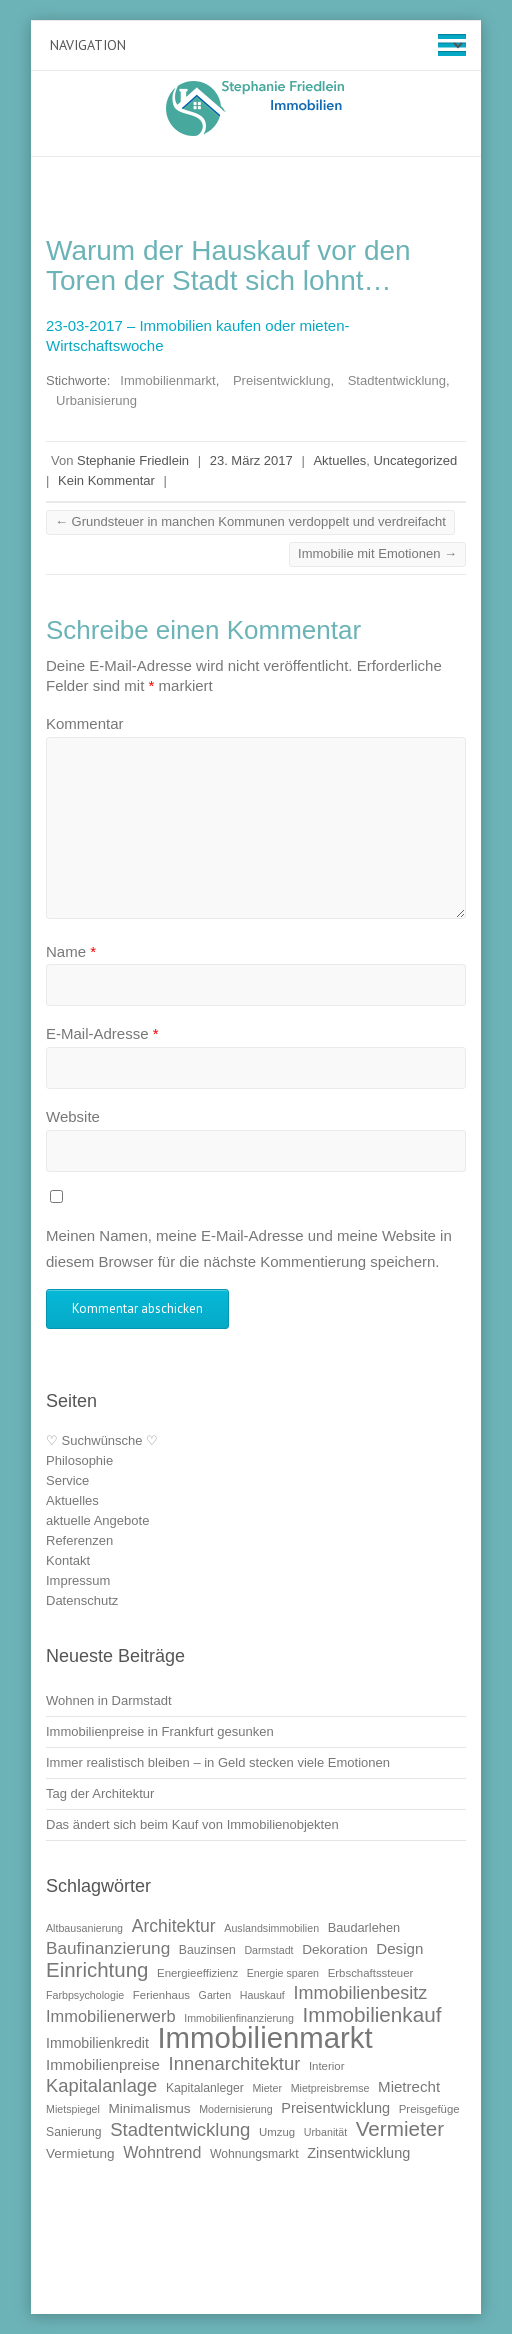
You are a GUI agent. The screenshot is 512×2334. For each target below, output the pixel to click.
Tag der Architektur (100, 1793)
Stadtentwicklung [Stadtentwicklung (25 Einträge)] (180, 2129)
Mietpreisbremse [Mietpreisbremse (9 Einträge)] (330, 2088)
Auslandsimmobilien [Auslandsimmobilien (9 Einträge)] (271, 1928)
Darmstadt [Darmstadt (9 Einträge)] (268, 1950)
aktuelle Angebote (97, 1520)
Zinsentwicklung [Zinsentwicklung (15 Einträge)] (358, 2153)
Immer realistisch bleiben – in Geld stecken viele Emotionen (218, 1762)
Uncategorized (415, 460)
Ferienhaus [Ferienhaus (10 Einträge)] (161, 1995)
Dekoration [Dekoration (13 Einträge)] (335, 1949)
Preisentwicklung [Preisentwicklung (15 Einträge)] (335, 2108)
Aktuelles (339, 460)
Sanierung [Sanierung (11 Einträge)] (74, 2132)
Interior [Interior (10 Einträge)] (327, 2066)
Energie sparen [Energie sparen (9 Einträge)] (283, 1973)
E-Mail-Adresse (102, 1033)
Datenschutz (82, 1600)
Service (67, 1480)
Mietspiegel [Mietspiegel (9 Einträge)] (73, 2109)
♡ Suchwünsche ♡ (102, 1440)
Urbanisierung (96, 400)
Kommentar (85, 723)
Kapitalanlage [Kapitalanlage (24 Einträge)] (101, 2085)
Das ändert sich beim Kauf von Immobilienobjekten (192, 1824)
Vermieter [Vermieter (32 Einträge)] (400, 2128)
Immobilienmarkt (167, 380)
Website (73, 1116)
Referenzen (79, 1540)
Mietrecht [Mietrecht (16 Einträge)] (409, 2086)
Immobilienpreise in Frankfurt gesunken (160, 1731)
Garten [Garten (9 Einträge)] (215, 1995)
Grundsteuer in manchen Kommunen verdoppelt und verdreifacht (250, 521)
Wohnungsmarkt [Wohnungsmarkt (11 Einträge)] (254, 2154)
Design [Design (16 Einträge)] (399, 1948)
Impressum (78, 1580)
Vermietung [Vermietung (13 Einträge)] (80, 2153)
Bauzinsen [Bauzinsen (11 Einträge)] (207, 1950)
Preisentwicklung (282, 380)
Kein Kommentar (106, 480)
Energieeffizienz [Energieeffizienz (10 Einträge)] (197, 1973)
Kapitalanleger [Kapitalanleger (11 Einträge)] (205, 2088)
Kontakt (68, 1560)
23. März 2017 (251, 460)
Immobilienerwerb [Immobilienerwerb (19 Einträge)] (111, 2016)
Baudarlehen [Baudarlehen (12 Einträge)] (364, 1927)
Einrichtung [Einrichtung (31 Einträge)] (97, 1969)
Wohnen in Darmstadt (109, 1700)
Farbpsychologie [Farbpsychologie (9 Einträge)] (85, 1995)
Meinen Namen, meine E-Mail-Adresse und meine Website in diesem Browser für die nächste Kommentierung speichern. (249, 1248)
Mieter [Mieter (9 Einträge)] (267, 2088)
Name (71, 951)
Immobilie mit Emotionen (377, 553)
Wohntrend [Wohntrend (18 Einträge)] (162, 2152)
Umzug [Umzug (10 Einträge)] (277, 2132)
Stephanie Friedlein (133, 460)
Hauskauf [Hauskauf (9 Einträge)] (262, 1995)
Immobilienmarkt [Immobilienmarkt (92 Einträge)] (264, 2037)
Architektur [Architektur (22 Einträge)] (174, 1926)
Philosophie (79, 1460)
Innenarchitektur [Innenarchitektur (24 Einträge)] (235, 2063)
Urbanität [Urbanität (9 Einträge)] (325, 2132)
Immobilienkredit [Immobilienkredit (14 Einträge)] (97, 2043)
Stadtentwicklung (397, 380)
